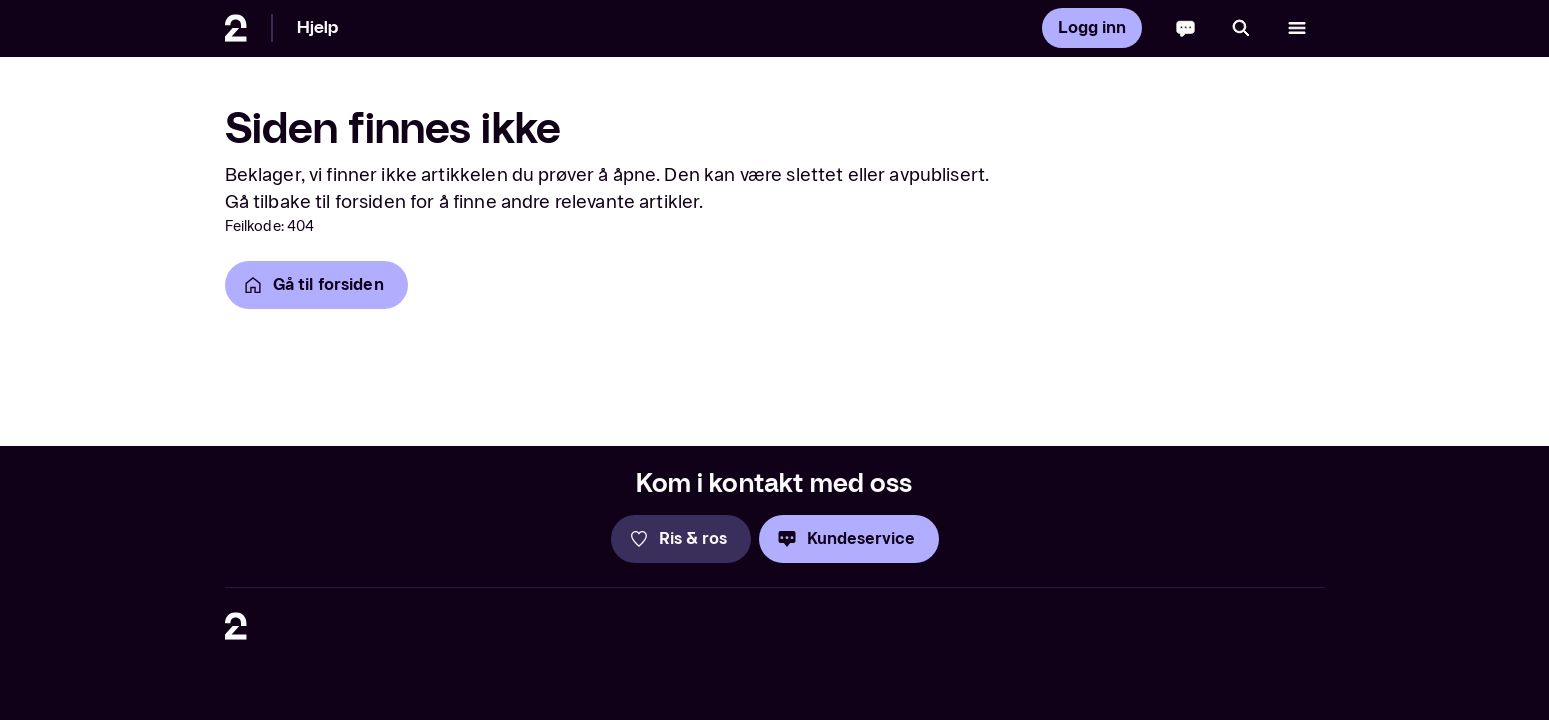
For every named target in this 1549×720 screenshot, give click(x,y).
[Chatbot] (1185, 28)
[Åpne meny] (1297, 28)
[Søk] (1241, 28)
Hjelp (318, 27)
